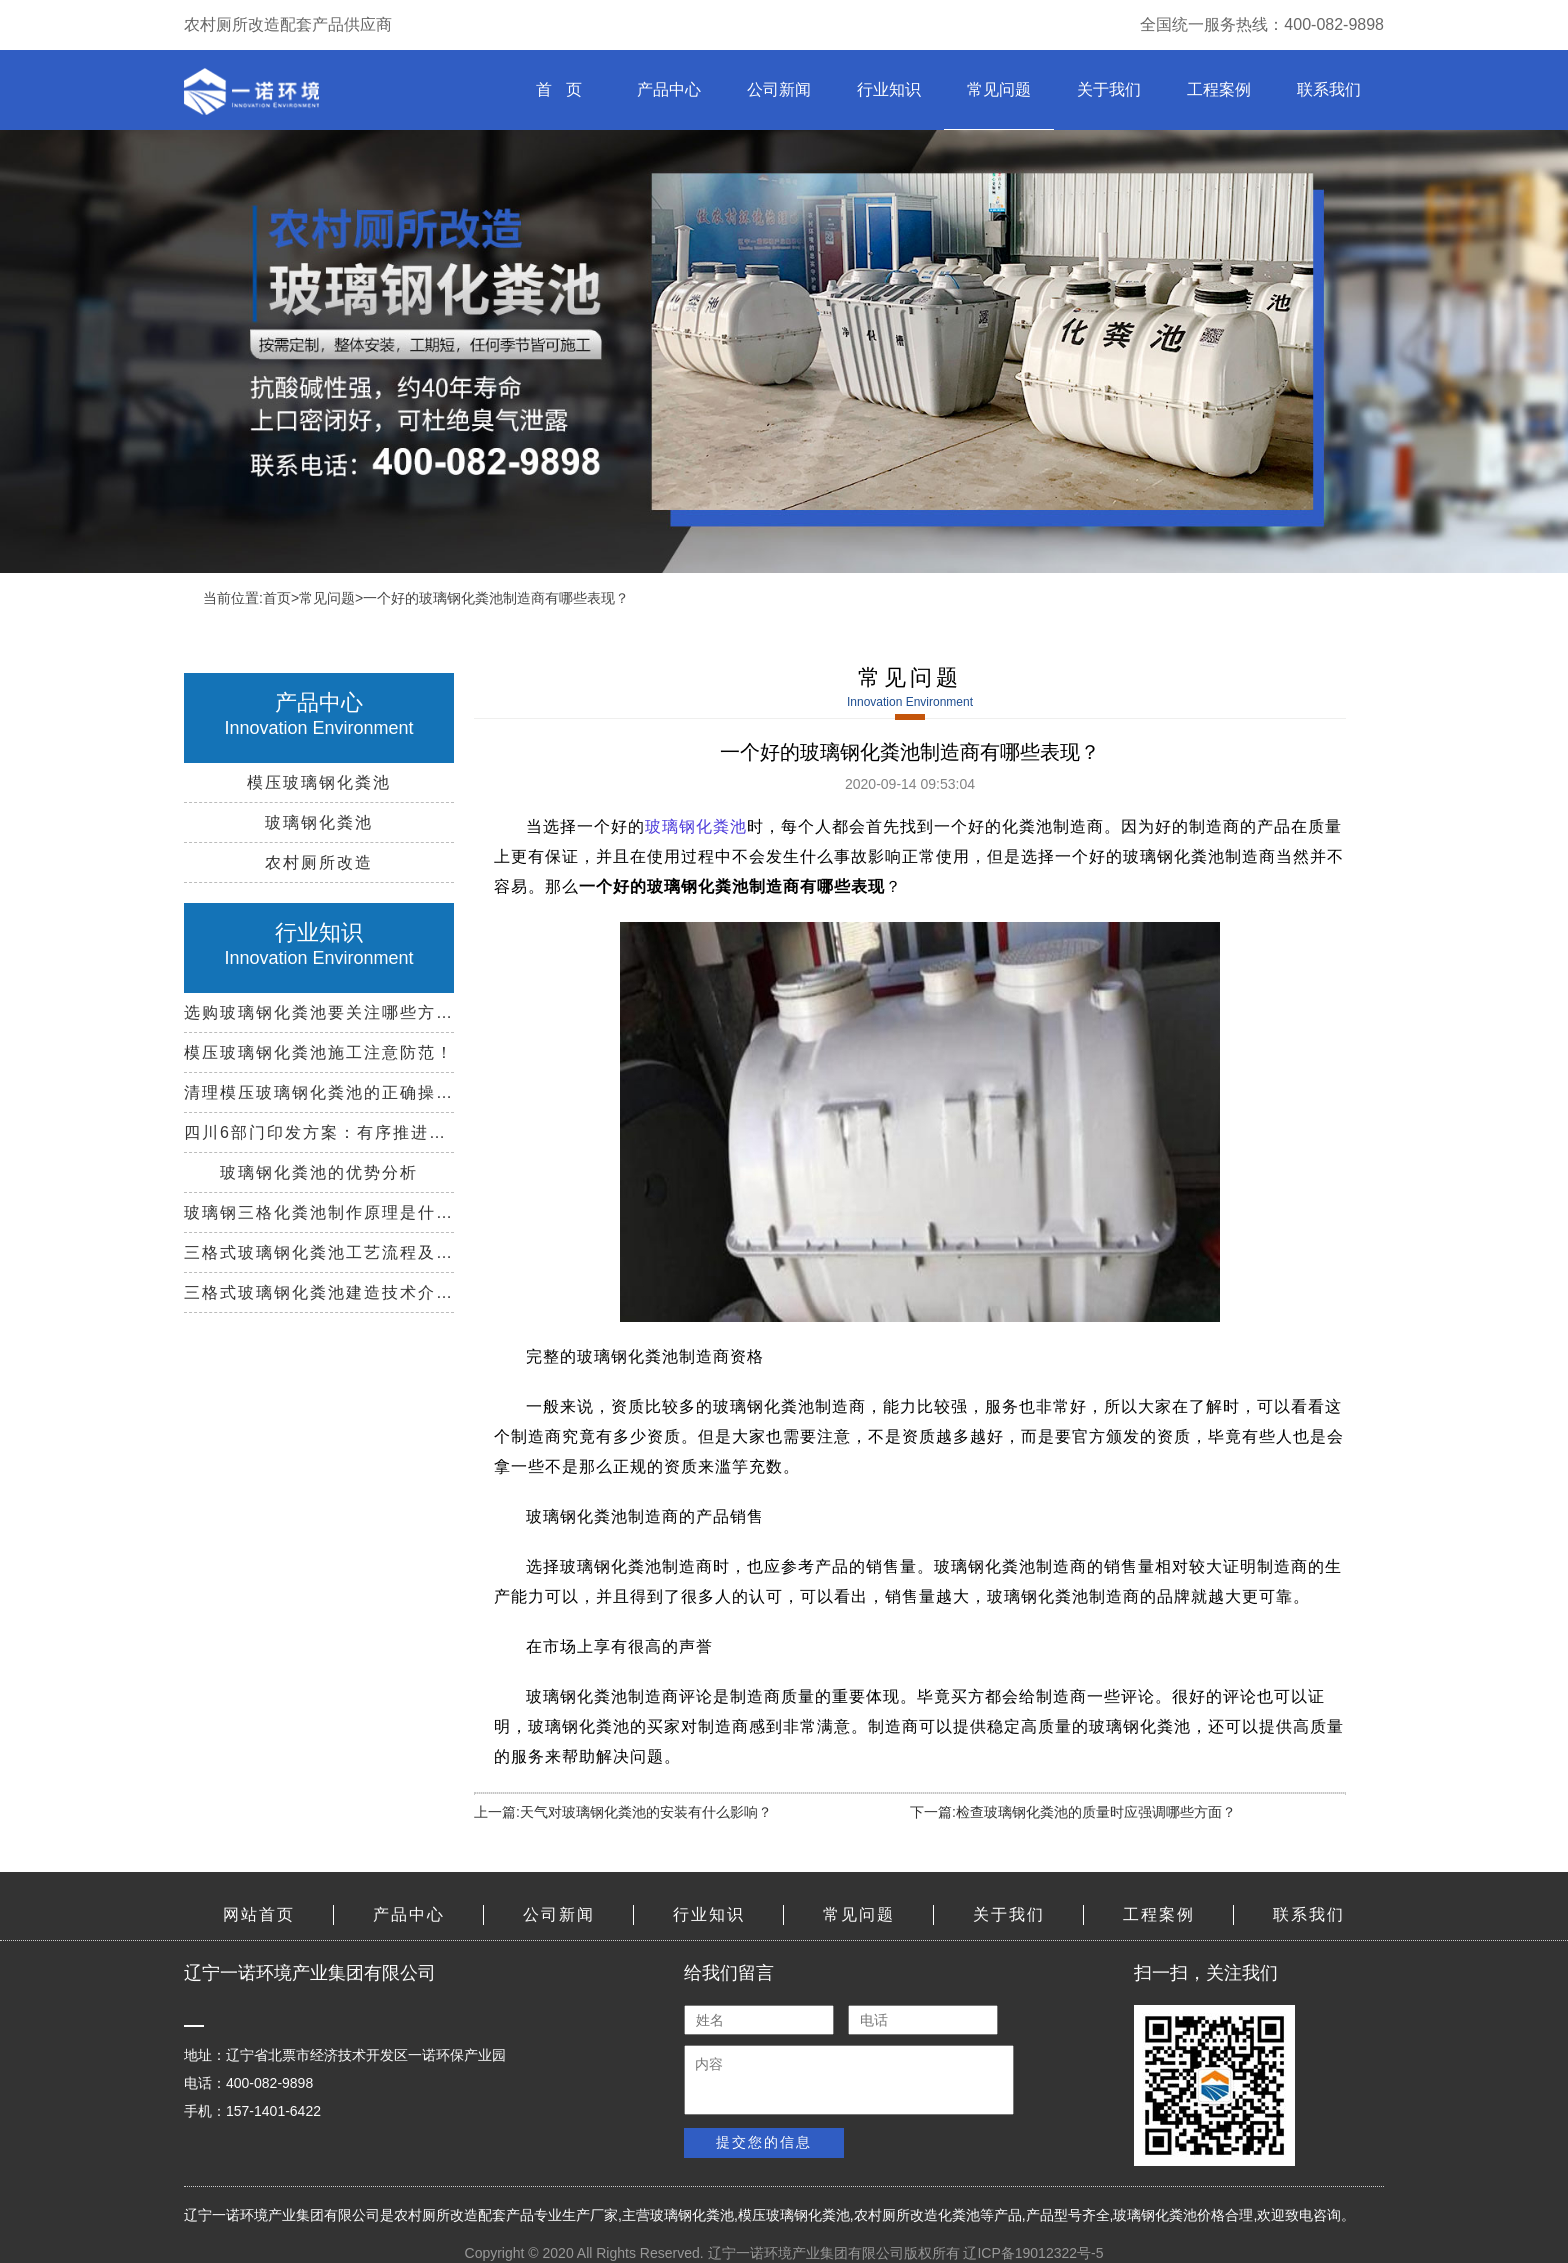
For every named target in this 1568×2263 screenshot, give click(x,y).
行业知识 (889, 89)
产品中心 (669, 89)
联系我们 (1329, 89)
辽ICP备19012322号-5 (1033, 2253)
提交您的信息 (764, 2142)
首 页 (558, 89)
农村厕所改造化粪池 (917, 2215)
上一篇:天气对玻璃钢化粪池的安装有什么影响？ (623, 1812)
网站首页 (259, 1914)
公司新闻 (779, 89)
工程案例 (1219, 89)
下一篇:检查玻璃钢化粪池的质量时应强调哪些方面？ (1073, 1812)
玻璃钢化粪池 (696, 826)
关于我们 (1109, 89)
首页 (277, 598)
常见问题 (999, 89)
